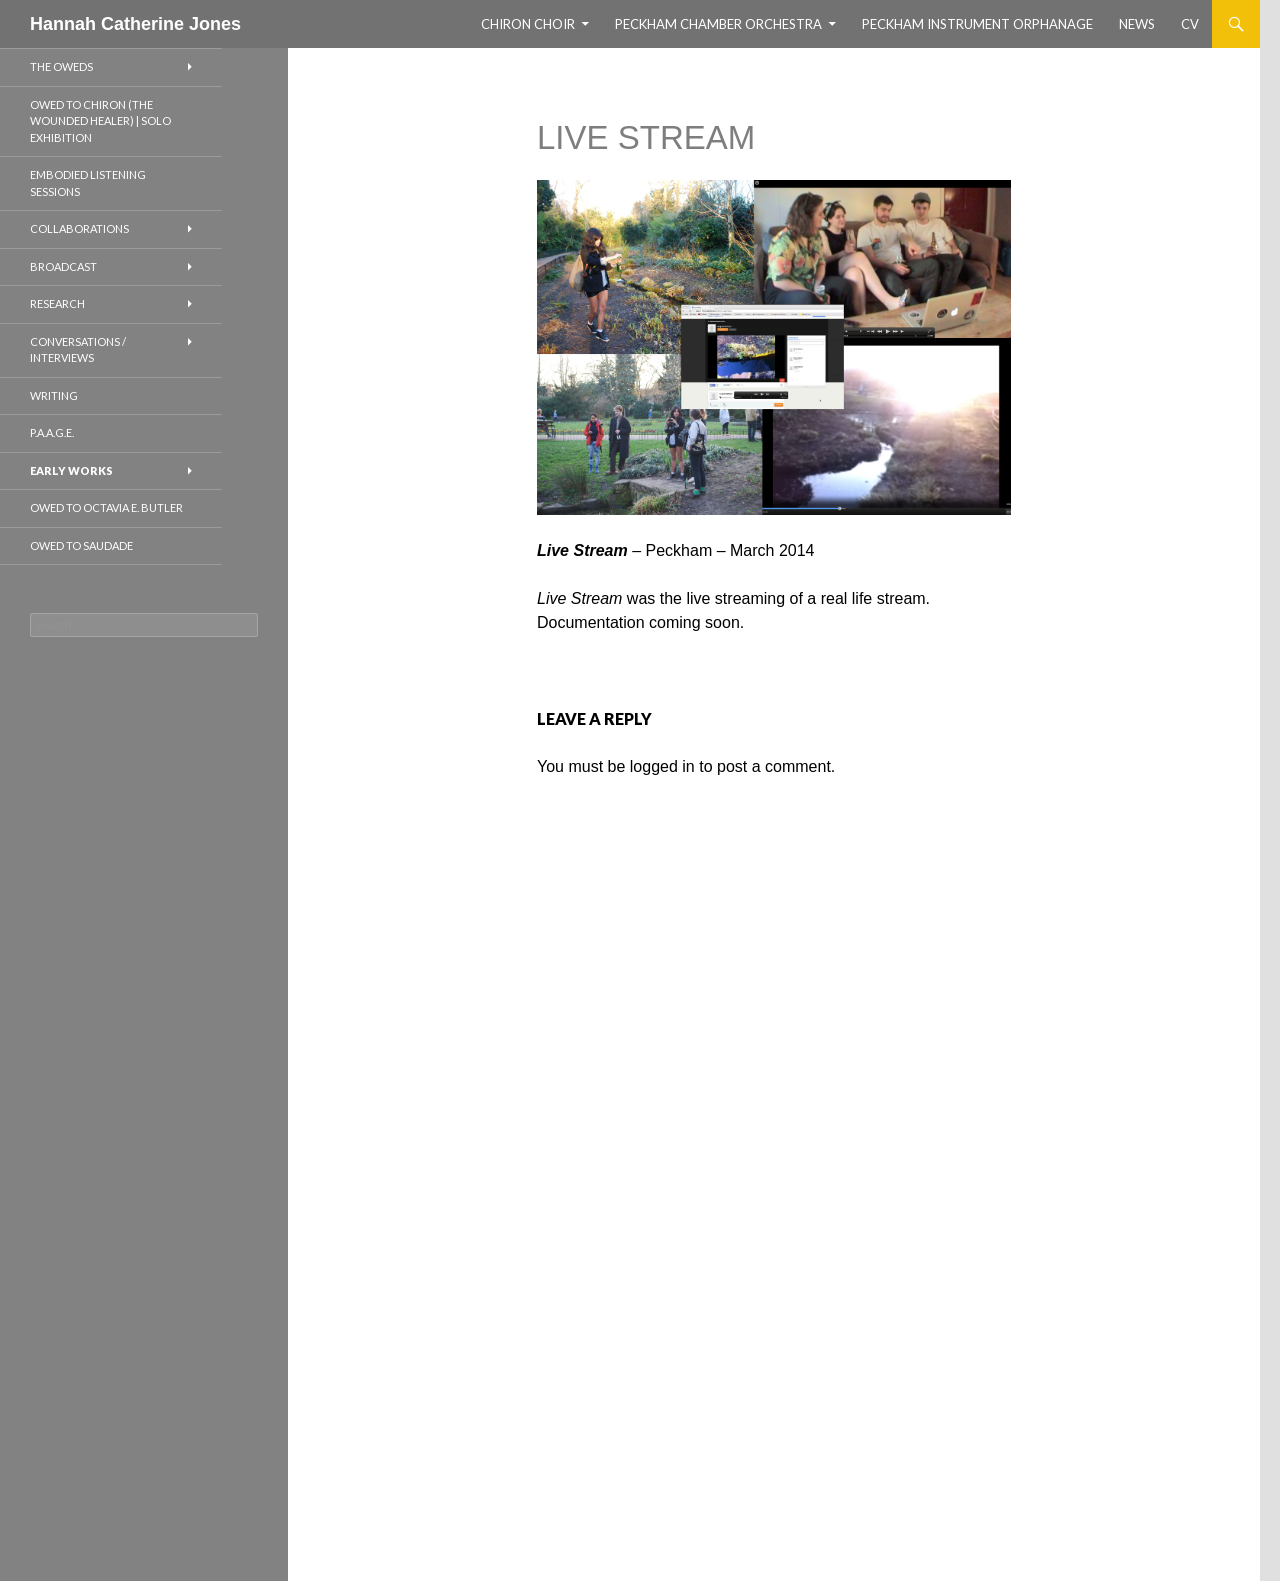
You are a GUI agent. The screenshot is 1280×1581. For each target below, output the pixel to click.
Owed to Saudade (81, 545)
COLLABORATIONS (79, 228)
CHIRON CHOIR (528, 24)
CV (1190, 24)
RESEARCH (57, 303)
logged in (662, 766)
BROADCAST (63, 266)
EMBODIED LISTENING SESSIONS (88, 183)
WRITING (54, 395)
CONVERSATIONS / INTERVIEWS (78, 350)
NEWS (1137, 24)
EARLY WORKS (71, 470)
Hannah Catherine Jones (135, 24)
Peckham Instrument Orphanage (977, 24)
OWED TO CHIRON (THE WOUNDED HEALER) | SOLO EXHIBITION (100, 121)
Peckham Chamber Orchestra (718, 24)
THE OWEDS (61, 66)
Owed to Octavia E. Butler (106, 507)
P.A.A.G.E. (52, 432)
